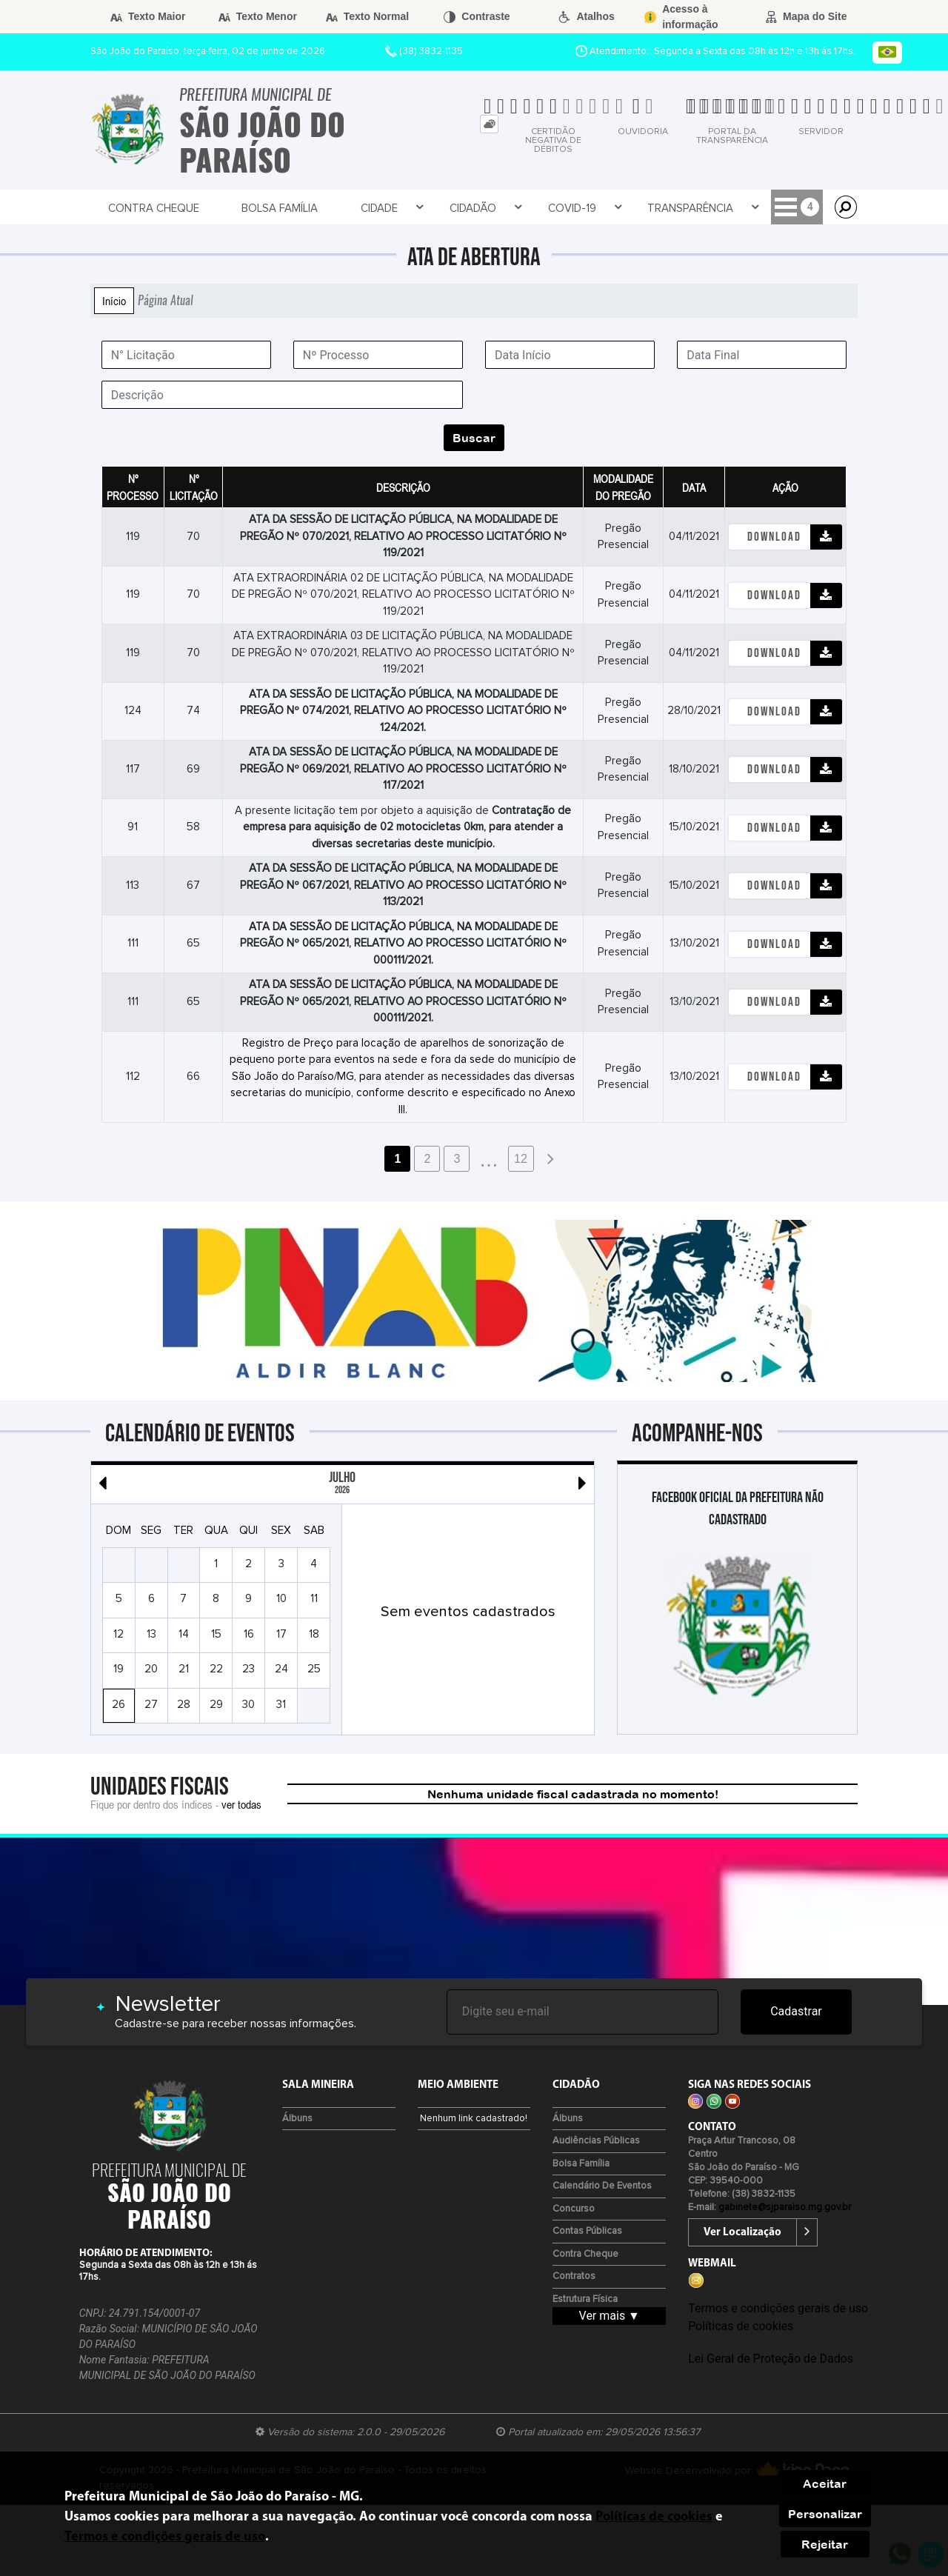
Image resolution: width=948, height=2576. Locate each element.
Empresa (647, 207)
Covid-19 (460, 207)
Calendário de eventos (602, 2186)
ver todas (241, 1804)
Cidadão (386, 207)
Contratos (574, 2276)
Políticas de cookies (740, 2326)
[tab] (489, 124)
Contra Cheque (134, 208)
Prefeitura (729, 207)
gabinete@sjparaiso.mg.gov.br (784, 2207)
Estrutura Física (585, 2299)
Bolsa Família (236, 208)
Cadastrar (796, 2011)
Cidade (317, 207)
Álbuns (297, 2118)
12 (520, 1158)
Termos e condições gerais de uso (778, 2308)
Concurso (574, 2209)
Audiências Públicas (596, 2141)
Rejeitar (824, 2544)
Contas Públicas (587, 2231)
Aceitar (825, 2483)
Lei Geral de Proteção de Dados (770, 2359)
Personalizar (825, 2513)
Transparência (554, 207)
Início (114, 300)
